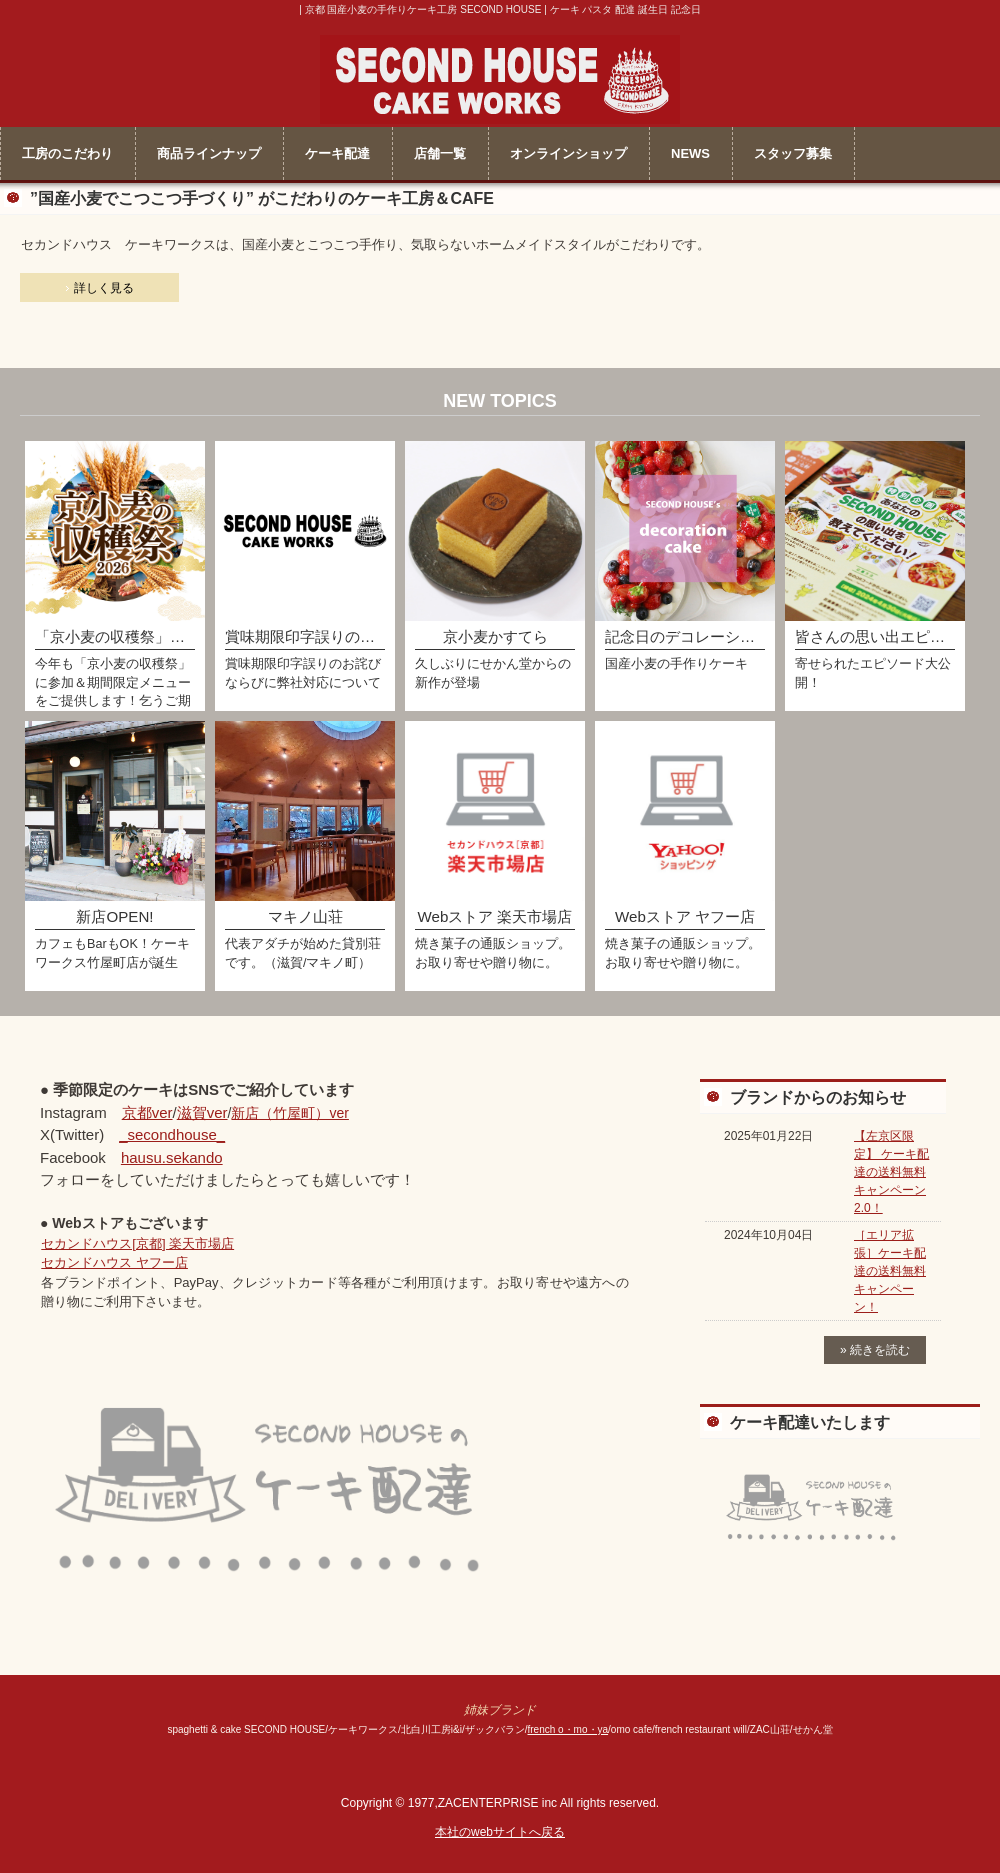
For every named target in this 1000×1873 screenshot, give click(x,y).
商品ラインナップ (209, 153)
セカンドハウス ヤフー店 (114, 1262)
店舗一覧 (440, 153)
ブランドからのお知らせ (818, 1097)
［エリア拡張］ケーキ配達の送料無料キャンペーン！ (890, 1271)
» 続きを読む (875, 1350)
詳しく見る (104, 288)
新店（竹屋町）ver (289, 1113)
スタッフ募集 (793, 153)
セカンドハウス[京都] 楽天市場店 (137, 1243)
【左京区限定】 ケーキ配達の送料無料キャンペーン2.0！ (891, 1172)
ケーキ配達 (337, 153)
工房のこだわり (67, 153)
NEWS (690, 153)
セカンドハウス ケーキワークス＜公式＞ (500, 74)
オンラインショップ (568, 153)
